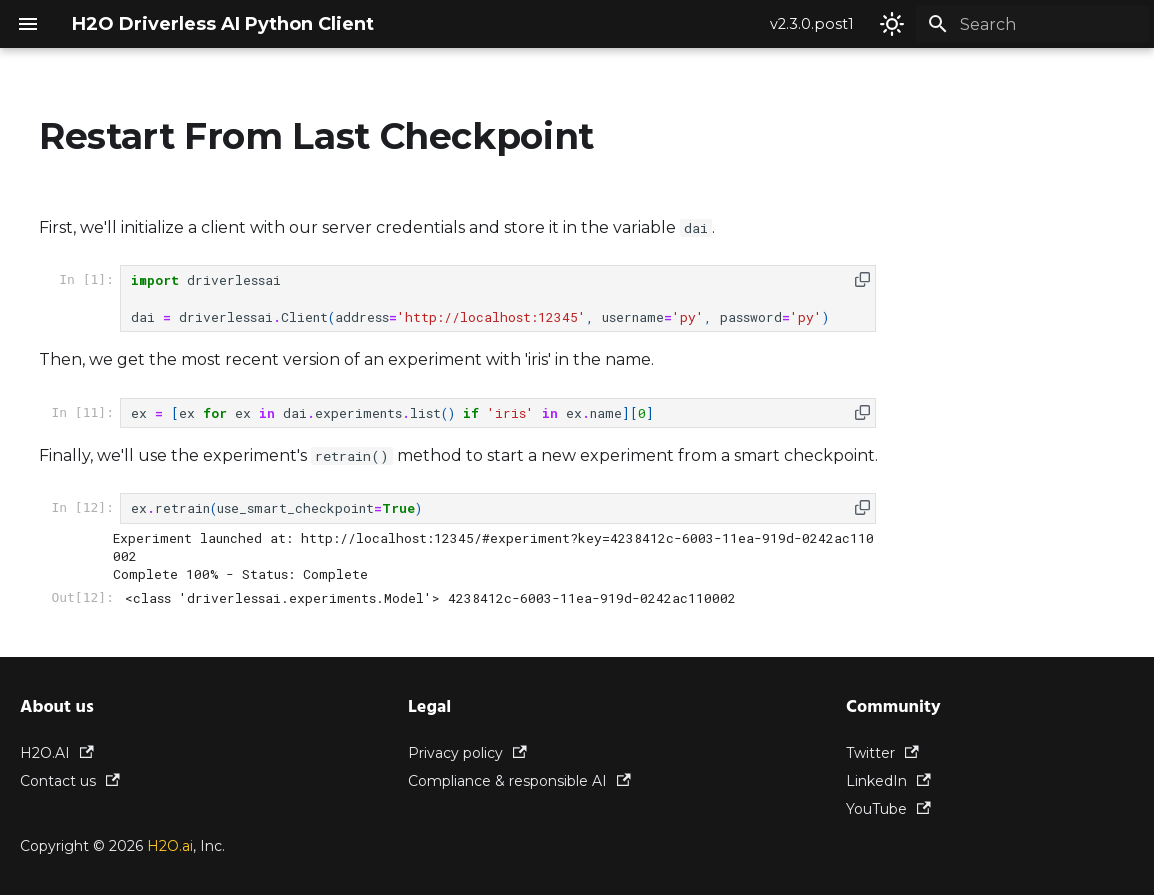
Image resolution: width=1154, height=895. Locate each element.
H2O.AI (57, 753)
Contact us (70, 781)
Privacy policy (467, 753)
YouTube (888, 809)
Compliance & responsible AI (519, 781)
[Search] (1033, 24)
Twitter (882, 753)
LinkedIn (888, 781)
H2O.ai (170, 846)
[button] (862, 279)
